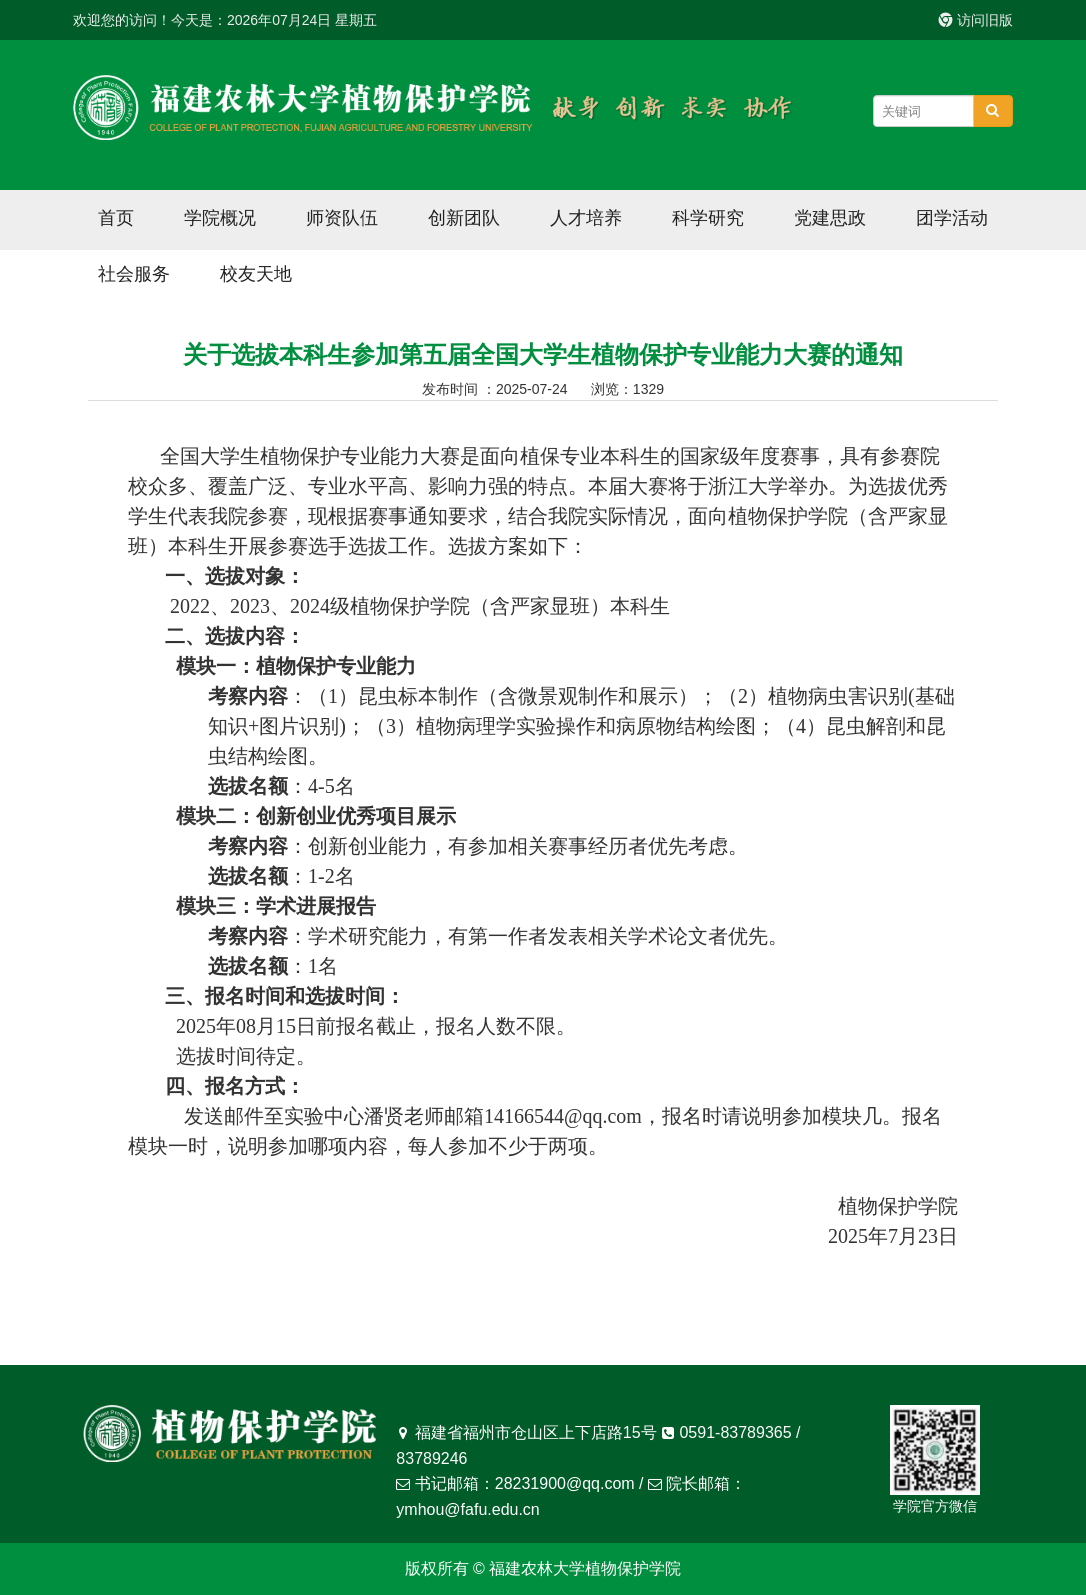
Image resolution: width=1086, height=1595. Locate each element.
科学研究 (708, 218)
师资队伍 (342, 218)
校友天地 (256, 274)
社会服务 (134, 274)
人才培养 (586, 218)
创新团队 (464, 218)
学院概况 (220, 218)
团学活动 (952, 218)
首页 (116, 218)
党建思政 (830, 218)
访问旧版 (976, 20)
